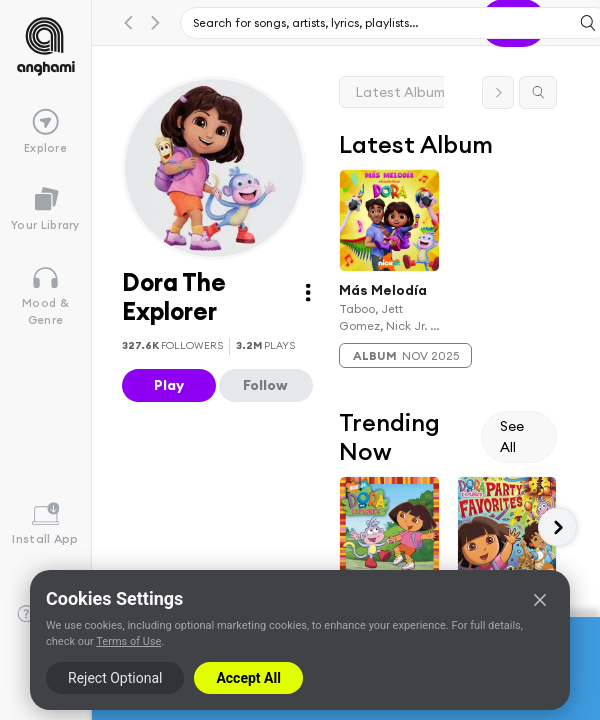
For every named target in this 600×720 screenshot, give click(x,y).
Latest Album (400, 92)
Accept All (248, 678)
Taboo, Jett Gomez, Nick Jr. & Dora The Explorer (389, 318)
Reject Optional (115, 678)
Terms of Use (128, 641)
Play (169, 385)
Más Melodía (383, 289)
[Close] (540, 600)
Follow (265, 385)
